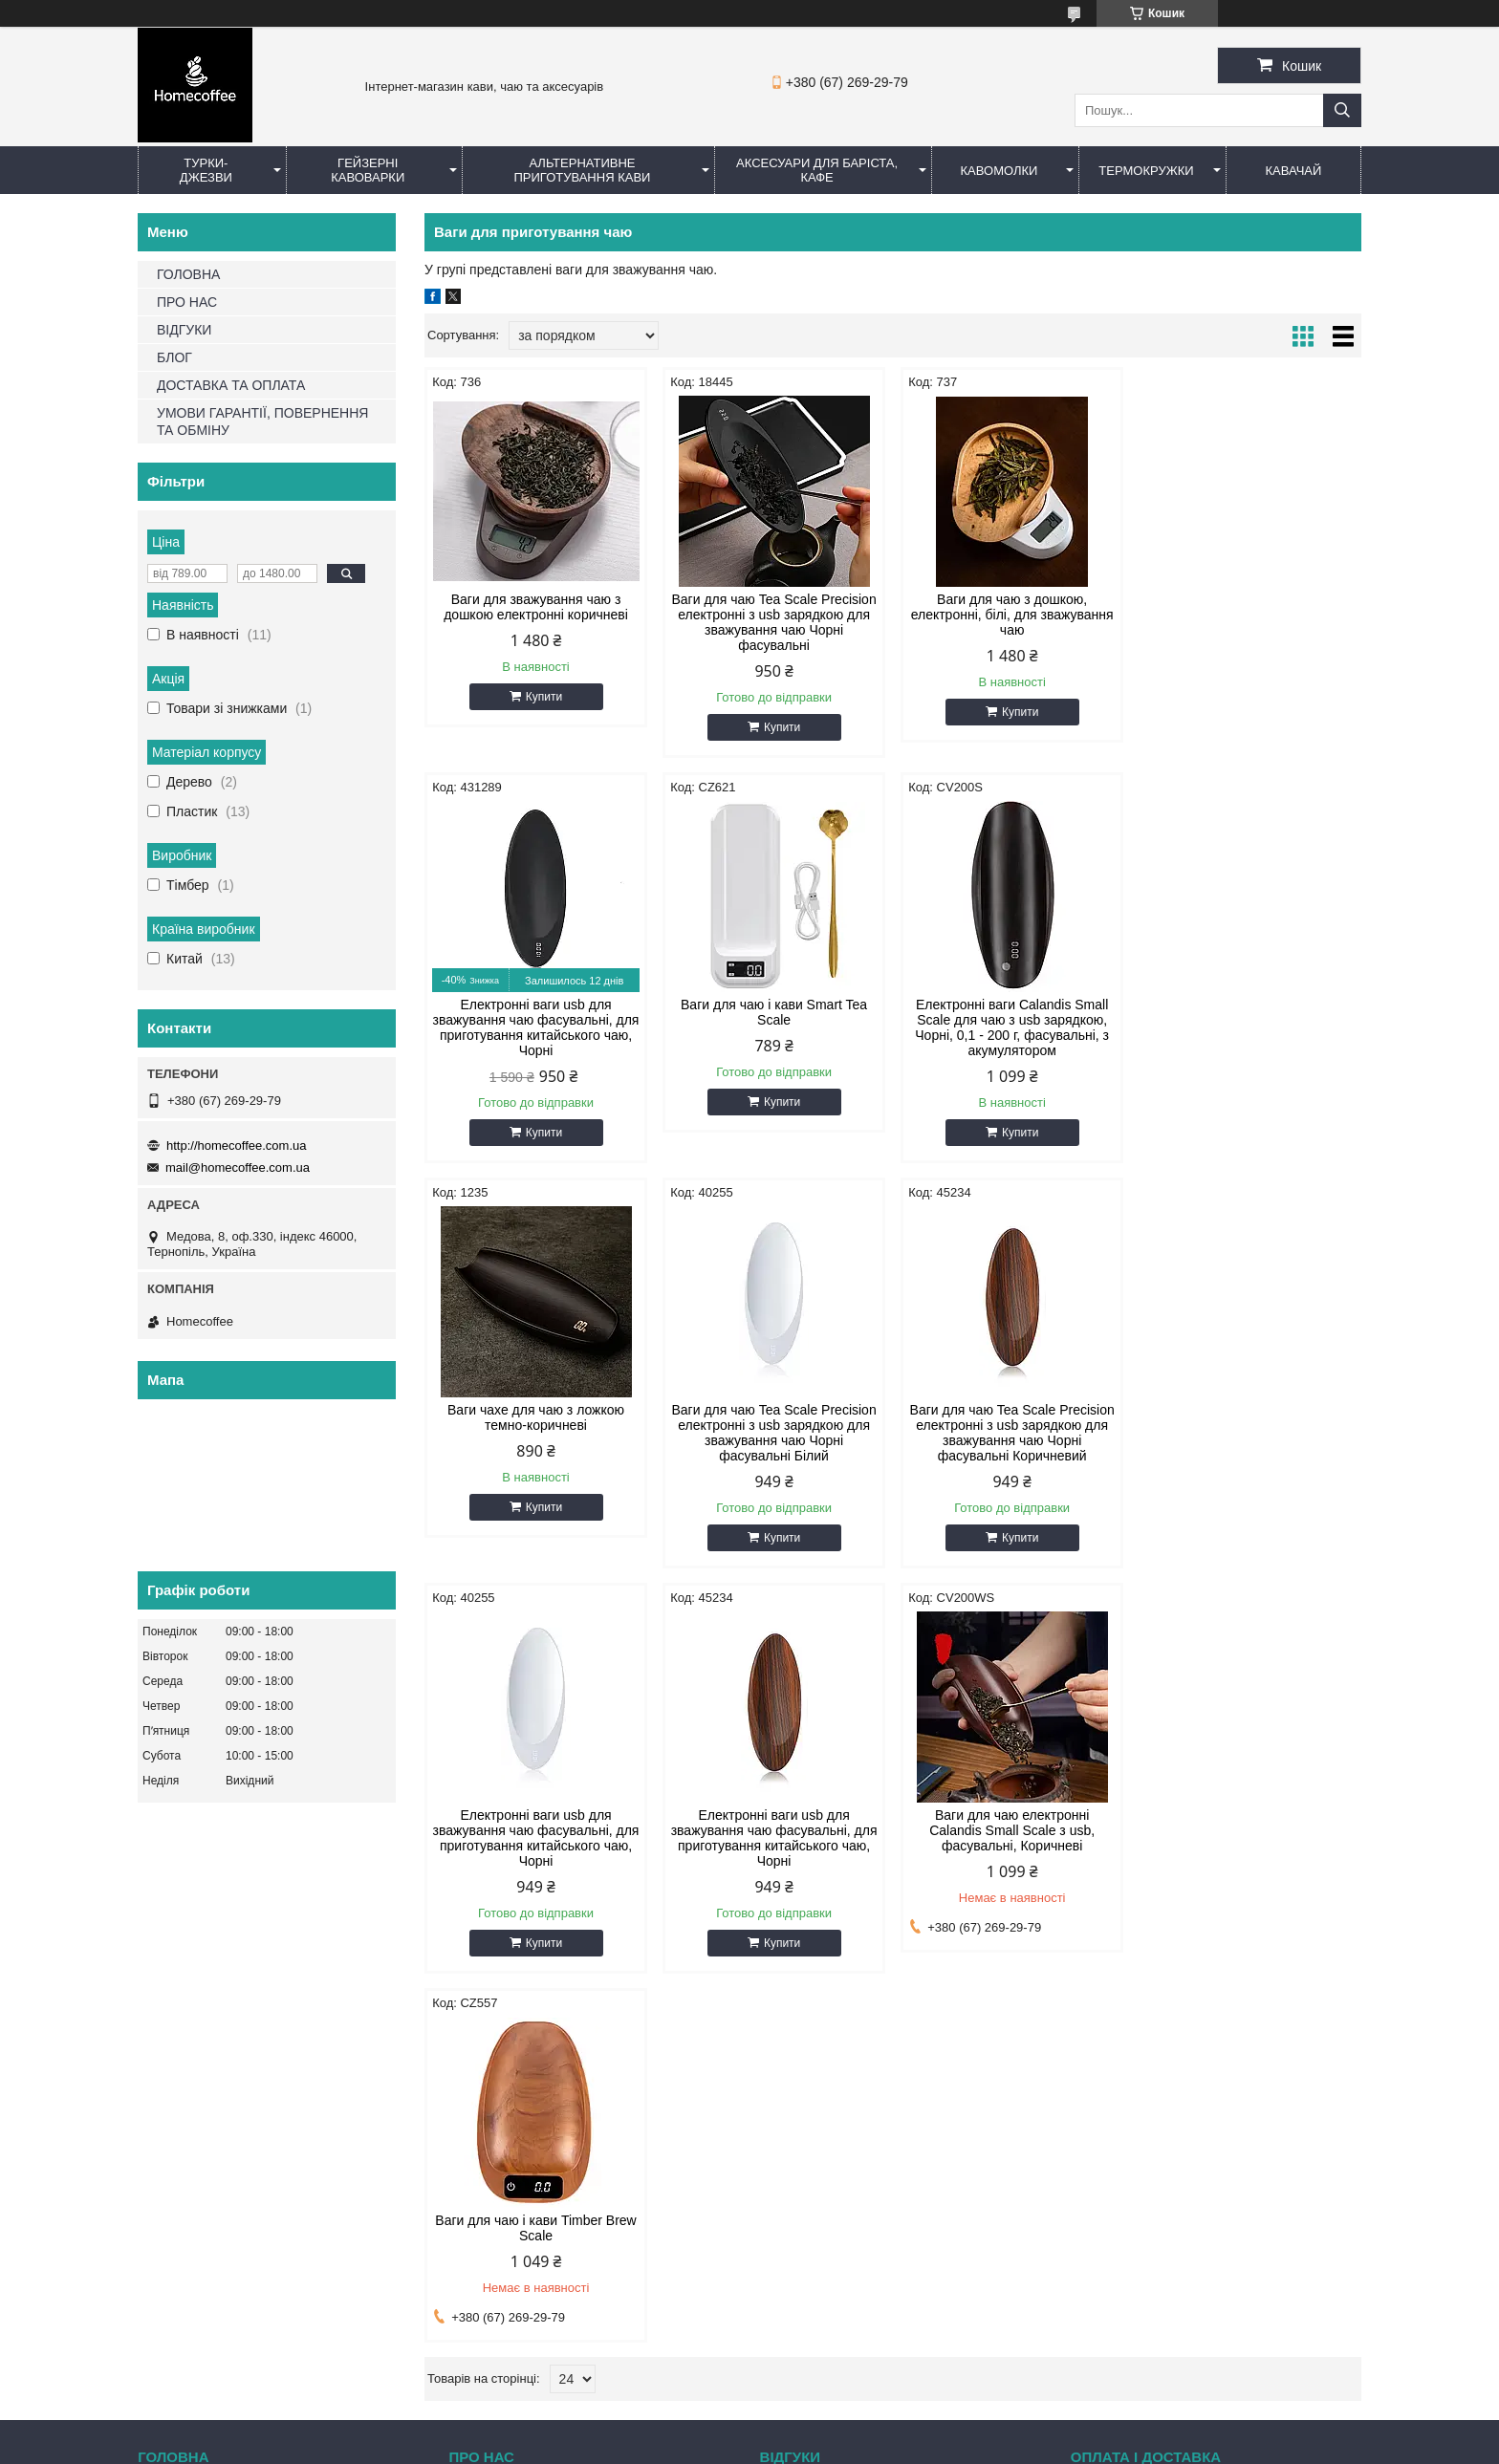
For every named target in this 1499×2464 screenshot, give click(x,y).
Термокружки (1145, 170)
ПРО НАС (187, 302)
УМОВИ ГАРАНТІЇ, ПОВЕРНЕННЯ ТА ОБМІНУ (262, 421)
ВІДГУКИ (184, 329)
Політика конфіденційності (857, 2446)
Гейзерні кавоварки (367, 170)
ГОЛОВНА (188, 274)
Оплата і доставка (1133, 2087)
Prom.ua (838, 2411)
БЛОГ (174, 357)
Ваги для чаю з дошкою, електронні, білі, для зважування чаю (1011, 615)
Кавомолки (999, 170)
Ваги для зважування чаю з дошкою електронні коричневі (536, 607)
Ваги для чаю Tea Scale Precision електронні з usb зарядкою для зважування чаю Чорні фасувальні (773, 622)
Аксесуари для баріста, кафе (817, 170)
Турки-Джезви (206, 170)
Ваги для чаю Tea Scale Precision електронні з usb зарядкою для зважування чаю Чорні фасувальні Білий (1249, 1027)
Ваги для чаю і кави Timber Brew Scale (535, 1822)
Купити (544, 696)
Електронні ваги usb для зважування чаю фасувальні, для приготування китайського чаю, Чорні (1249, 622)
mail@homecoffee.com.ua (237, 1167)
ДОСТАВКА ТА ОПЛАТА (231, 385)
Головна (171, 2087)
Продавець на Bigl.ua (749, 2428)
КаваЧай (1294, 170)
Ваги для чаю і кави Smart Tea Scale (536, 1012)
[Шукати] (1342, 110)
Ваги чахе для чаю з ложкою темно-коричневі (1011, 1012)
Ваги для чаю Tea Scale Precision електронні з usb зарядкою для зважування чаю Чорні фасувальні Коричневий (535, 1432)
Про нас (482, 2087)
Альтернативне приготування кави (581, 170)
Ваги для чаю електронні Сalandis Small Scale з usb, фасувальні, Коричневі (1250, 1425)
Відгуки (791, 2087)
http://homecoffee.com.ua (236, 1145)
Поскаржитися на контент (709, 2446)
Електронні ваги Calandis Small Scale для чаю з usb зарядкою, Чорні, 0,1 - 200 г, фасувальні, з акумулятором (774, 1027)
